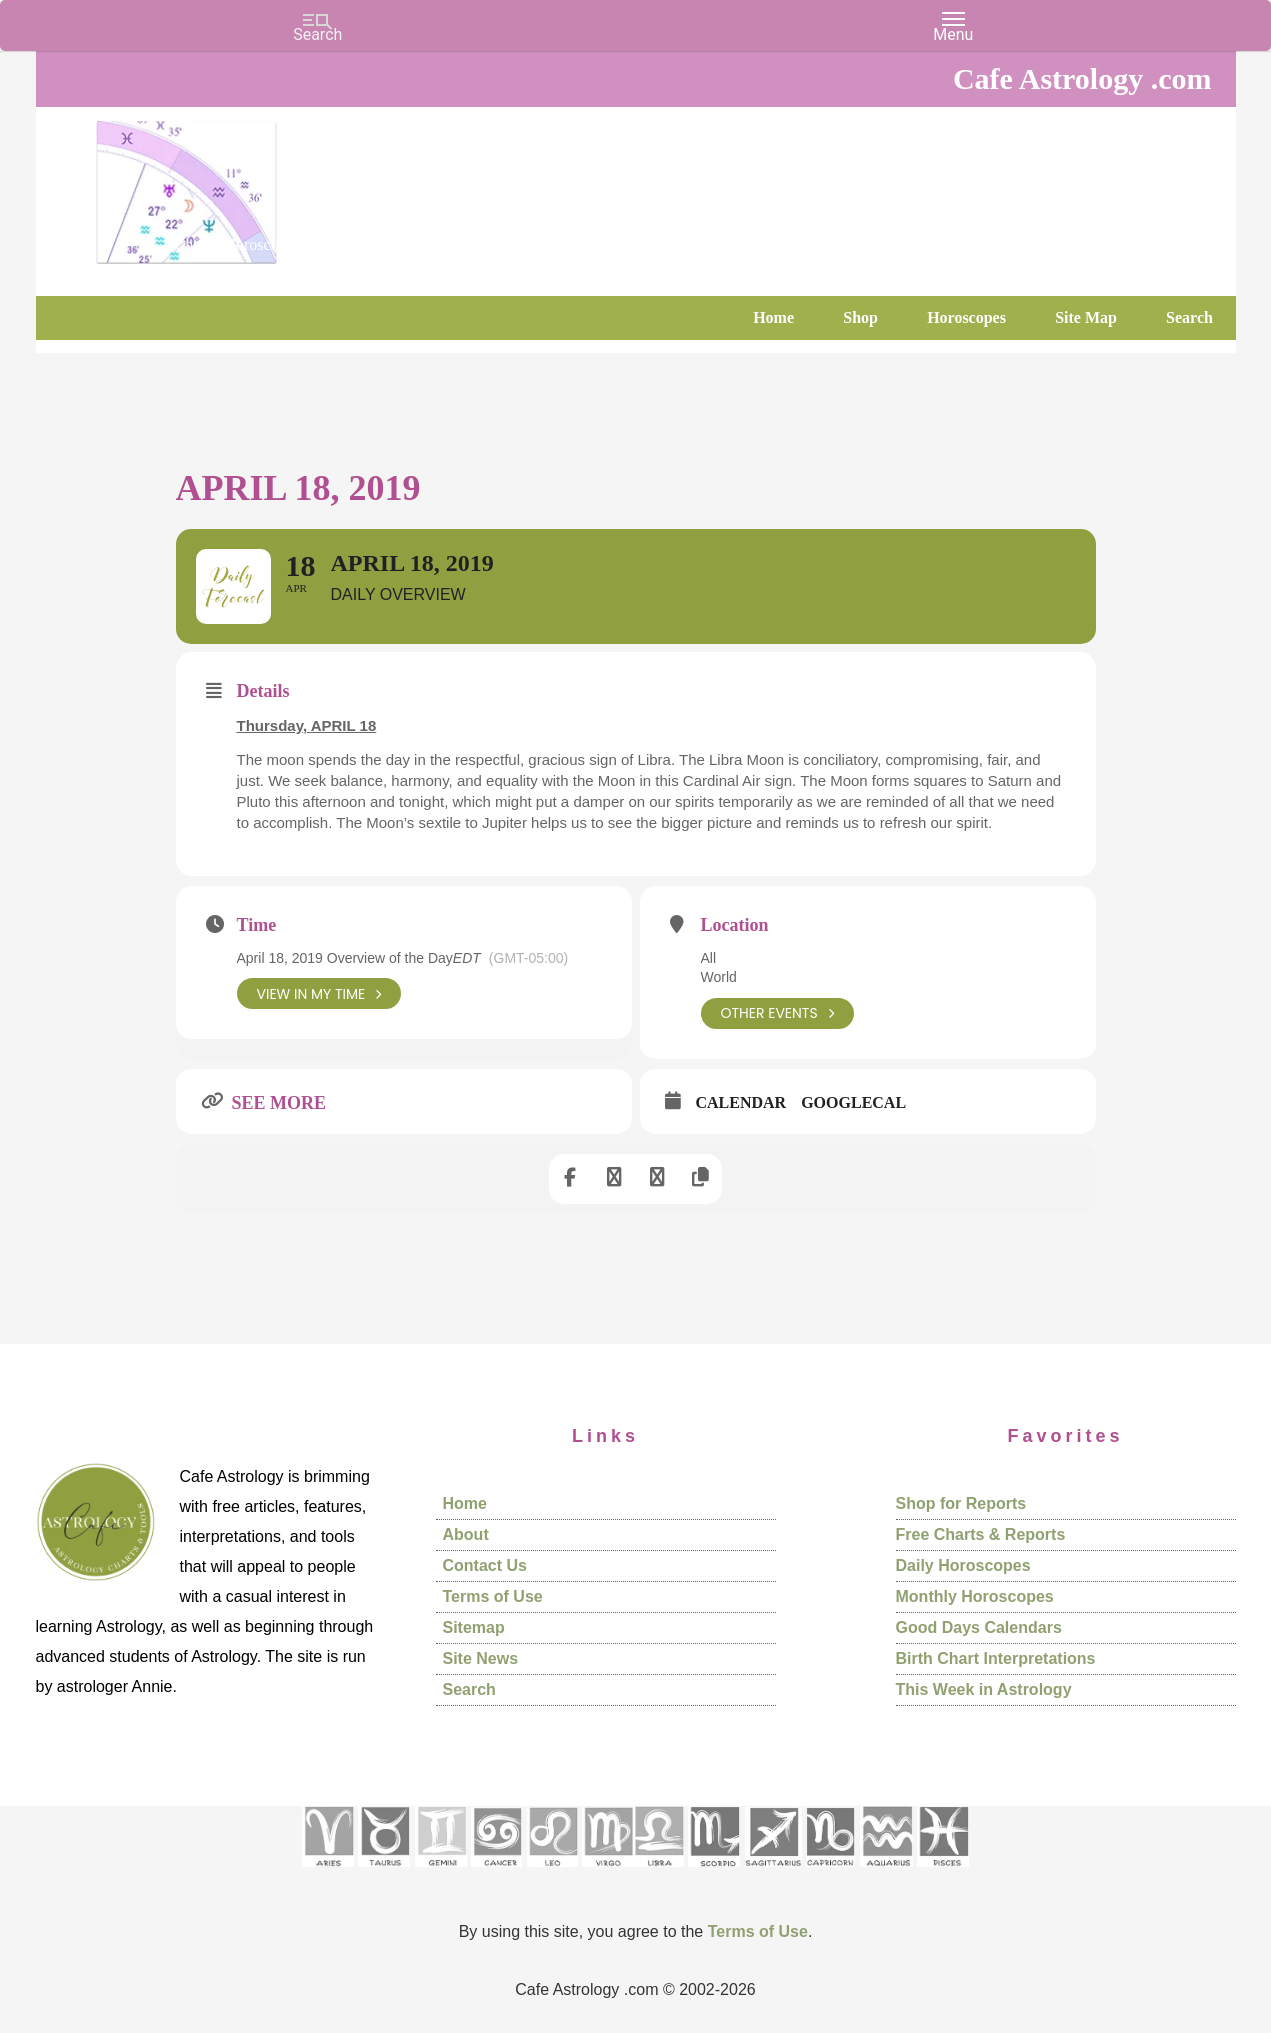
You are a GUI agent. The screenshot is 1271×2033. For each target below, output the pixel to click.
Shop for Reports (961, 1504)
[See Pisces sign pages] (943, 1873)
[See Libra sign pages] (658, 1873)
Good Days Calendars (979, 1628)
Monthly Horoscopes (975, 1597)
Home (465, 1504)
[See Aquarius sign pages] (886, 1873)
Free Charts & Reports (981, 1535)
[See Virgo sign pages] (607, 1873)
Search (469, 1690)
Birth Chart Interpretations (996, 1659)
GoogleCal (853, 1103)
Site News (481, 1659)
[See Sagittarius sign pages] (773, 1873)
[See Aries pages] (328, 1873)
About (466, 1535)
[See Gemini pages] (441, 1873)
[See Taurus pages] (384, 1873)
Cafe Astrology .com (246, 185)
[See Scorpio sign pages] (714, 1873)
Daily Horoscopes (963, 1566)
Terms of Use (493, 1597)
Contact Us (485, 1566)
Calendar (741, 1103)
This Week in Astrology (984, 1690)
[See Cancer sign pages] (496, 1873)
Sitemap (474, 1628)
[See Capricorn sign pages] (830, 1873)
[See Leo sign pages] (552, 1873)
